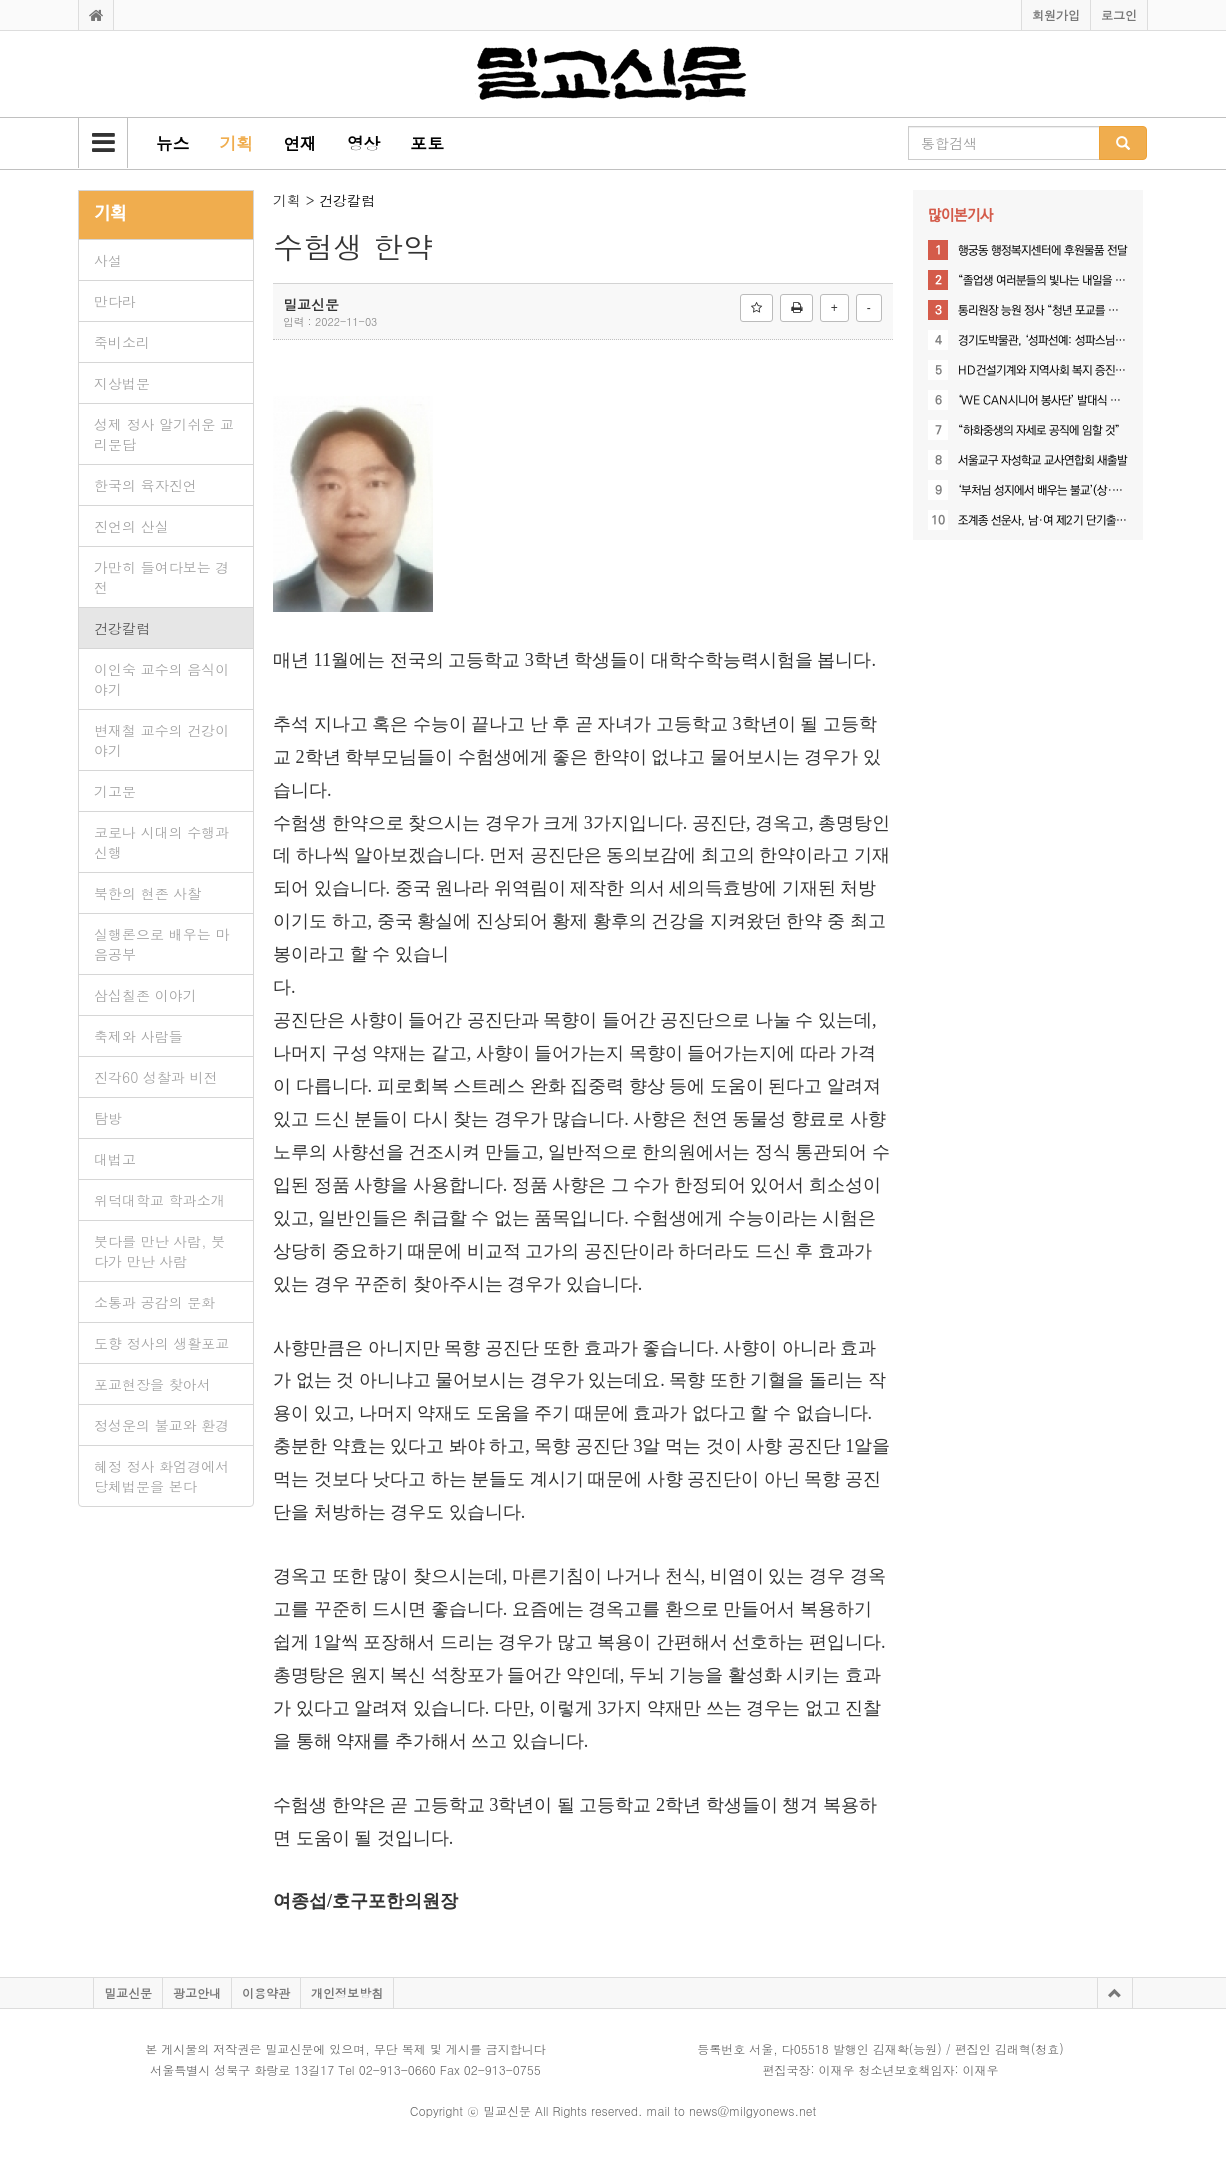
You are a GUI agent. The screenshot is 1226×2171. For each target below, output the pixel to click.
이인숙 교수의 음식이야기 (161, 679)
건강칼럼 (122, 628)
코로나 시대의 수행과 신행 (161, 842)
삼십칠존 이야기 (145, 995)
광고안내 (197, 1992)
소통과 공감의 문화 (154, 1302)
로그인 (1119, 14)
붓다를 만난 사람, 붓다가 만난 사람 (159, 1251)
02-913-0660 (397, 2069)
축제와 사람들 (138, 1036)
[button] (103, 143)
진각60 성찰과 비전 (156, 1077)
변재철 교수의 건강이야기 (161, 740)
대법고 (115, 1159)
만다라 (115, 301)
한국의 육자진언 (145, 485)
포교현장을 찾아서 (152, 1384)
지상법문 (122, 383)
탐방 (108, 1118)
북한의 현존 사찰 (147, 893)
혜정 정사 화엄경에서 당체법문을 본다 (161, 1476)
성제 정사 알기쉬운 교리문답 (164, 434)
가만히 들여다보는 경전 (161, 577)
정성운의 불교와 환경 (161, 1425)
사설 (108, 260)
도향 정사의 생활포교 (161, 1343)
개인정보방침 (347, 1992)
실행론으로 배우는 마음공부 (161, 944)
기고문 (115, 791)
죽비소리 (122, 342)
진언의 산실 (131, 526)
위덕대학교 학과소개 (159, 1200)
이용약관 (266, 1992)
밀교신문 (128, 1992)
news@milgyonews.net (752, 2110)
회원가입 (1056, 14)
